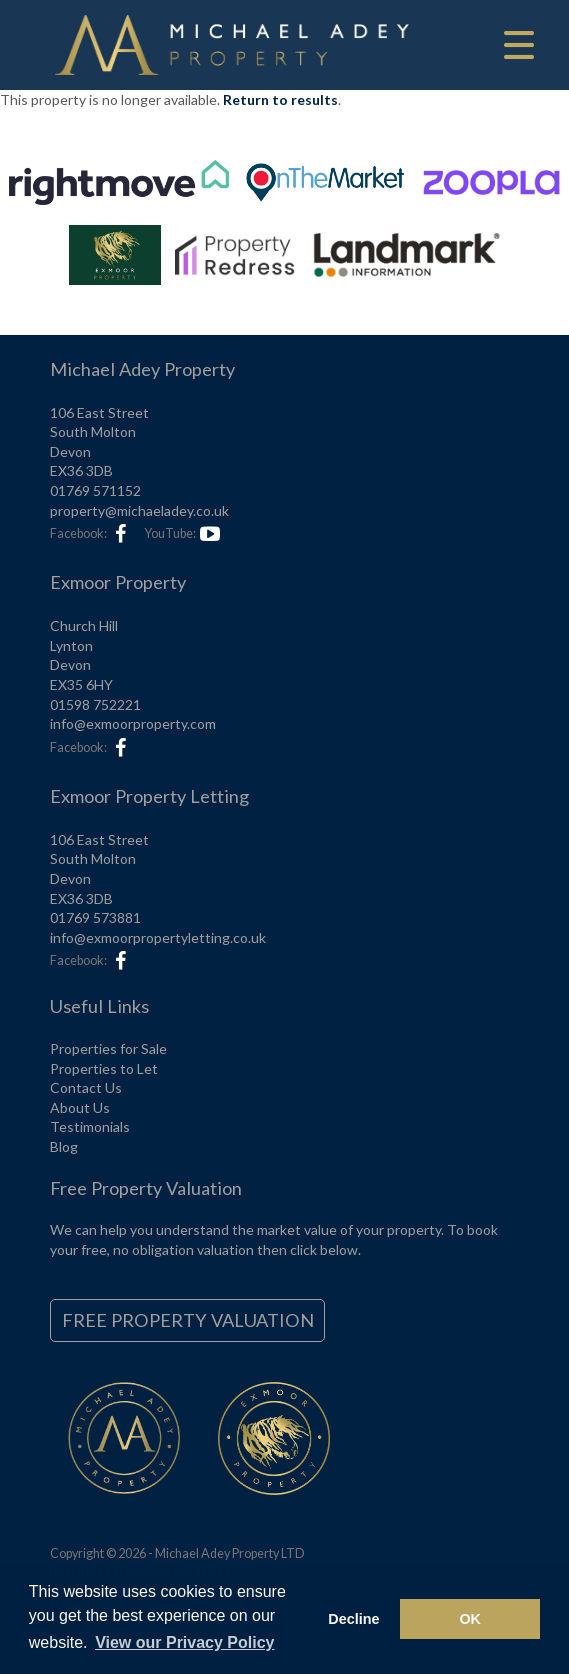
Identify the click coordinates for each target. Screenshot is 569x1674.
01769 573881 (95, 917)
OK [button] (470, 1619)
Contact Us (86, 1087)
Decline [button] (353, 1619)
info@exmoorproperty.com (133, 723)
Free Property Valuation (188, 1320)
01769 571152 (95, 490)
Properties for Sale (108, 1048)
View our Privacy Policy (184, 1642)
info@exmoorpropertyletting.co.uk (158, 937)
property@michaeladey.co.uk (139, 510)
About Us (80, 1107)
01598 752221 (95, 704)
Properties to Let (104, 1068)
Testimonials (90, 1126)
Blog (64, 1146)
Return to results (280, 99)
